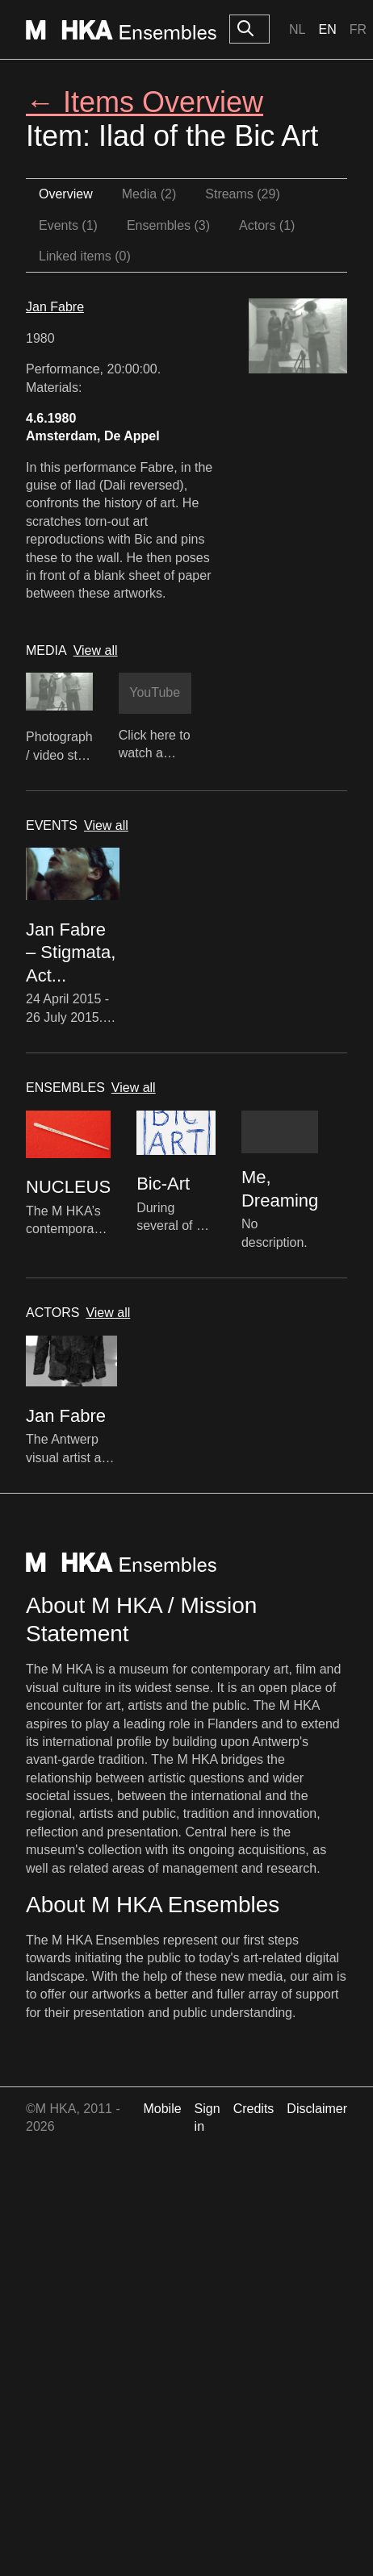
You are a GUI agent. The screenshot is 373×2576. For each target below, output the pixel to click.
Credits (254, 2108)
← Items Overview (144, 102)
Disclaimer (317, 2108)
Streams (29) (242, 194)
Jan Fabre (55, 307)
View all (95, 650)
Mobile (162, 2108)
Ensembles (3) (168, 225)
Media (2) (149, 194)
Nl (297, 29)
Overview (66, 194)
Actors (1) (267, 225)
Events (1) (68, 225)
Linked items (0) (85, 256)
